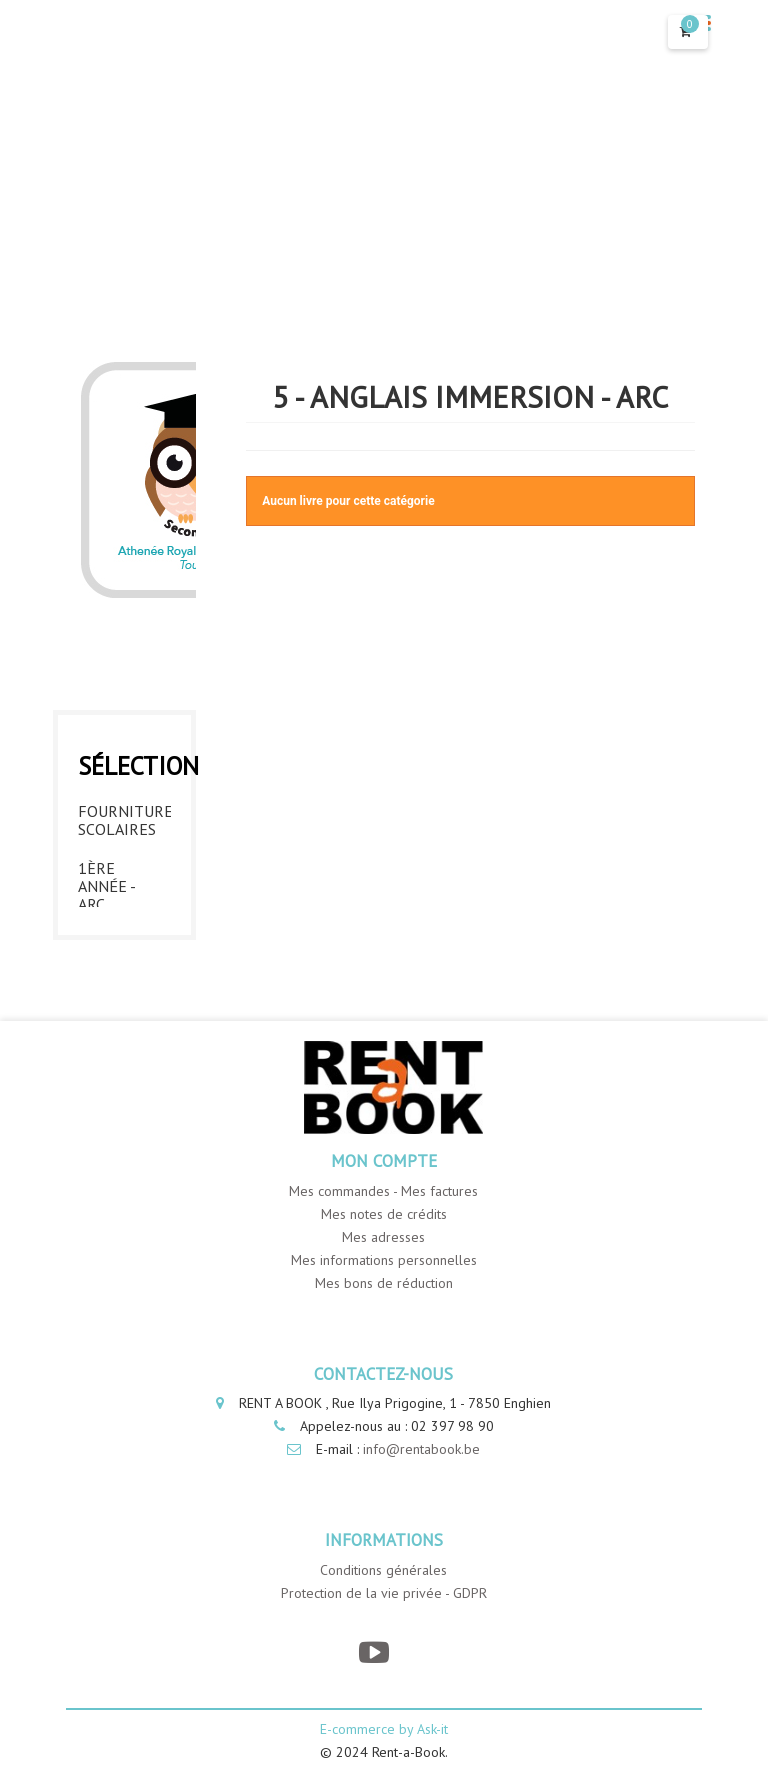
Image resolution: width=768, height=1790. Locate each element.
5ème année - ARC (106, 852)
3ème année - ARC (106, 702)
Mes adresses (383, 1292)
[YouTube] (373, 1708)
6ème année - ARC (106, 927)
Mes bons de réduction (384, 1338)
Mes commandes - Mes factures (383, 1246)
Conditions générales (383, 1626)
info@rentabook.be (421, 1505)
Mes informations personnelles (384, 1315)
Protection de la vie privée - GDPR (384, 1649)
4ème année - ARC (106, 777)
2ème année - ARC (106, 627)
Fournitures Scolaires (124, 486)
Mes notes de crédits (384, 1269)
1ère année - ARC (106, 552)
